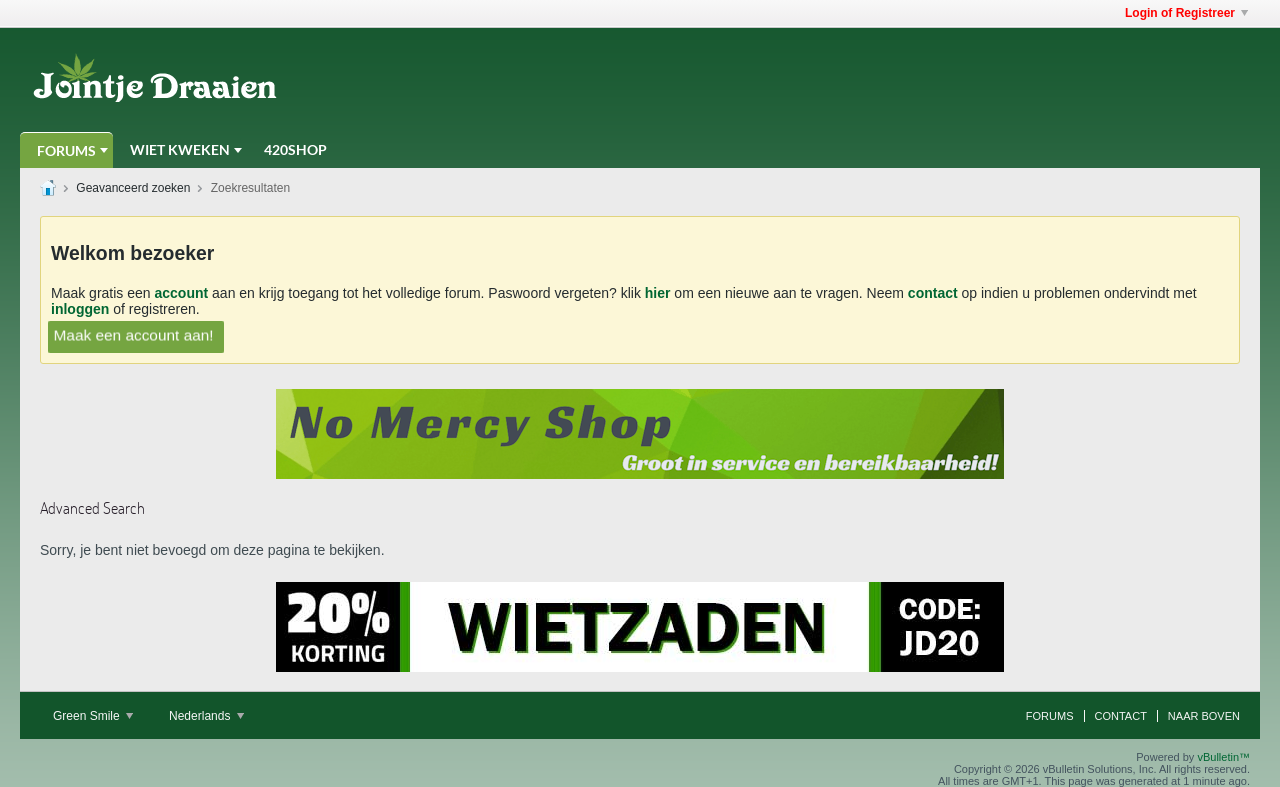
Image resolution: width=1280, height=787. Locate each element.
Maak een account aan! (133, 334)
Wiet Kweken (180, 149)
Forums (66, 150)
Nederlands (206, 716)
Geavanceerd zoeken (133, 188)
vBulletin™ (1223, 757)
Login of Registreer (1186, 13)
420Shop (295, 149)
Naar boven (1204, 716)
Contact (1121, 716)
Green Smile (93, 716)
